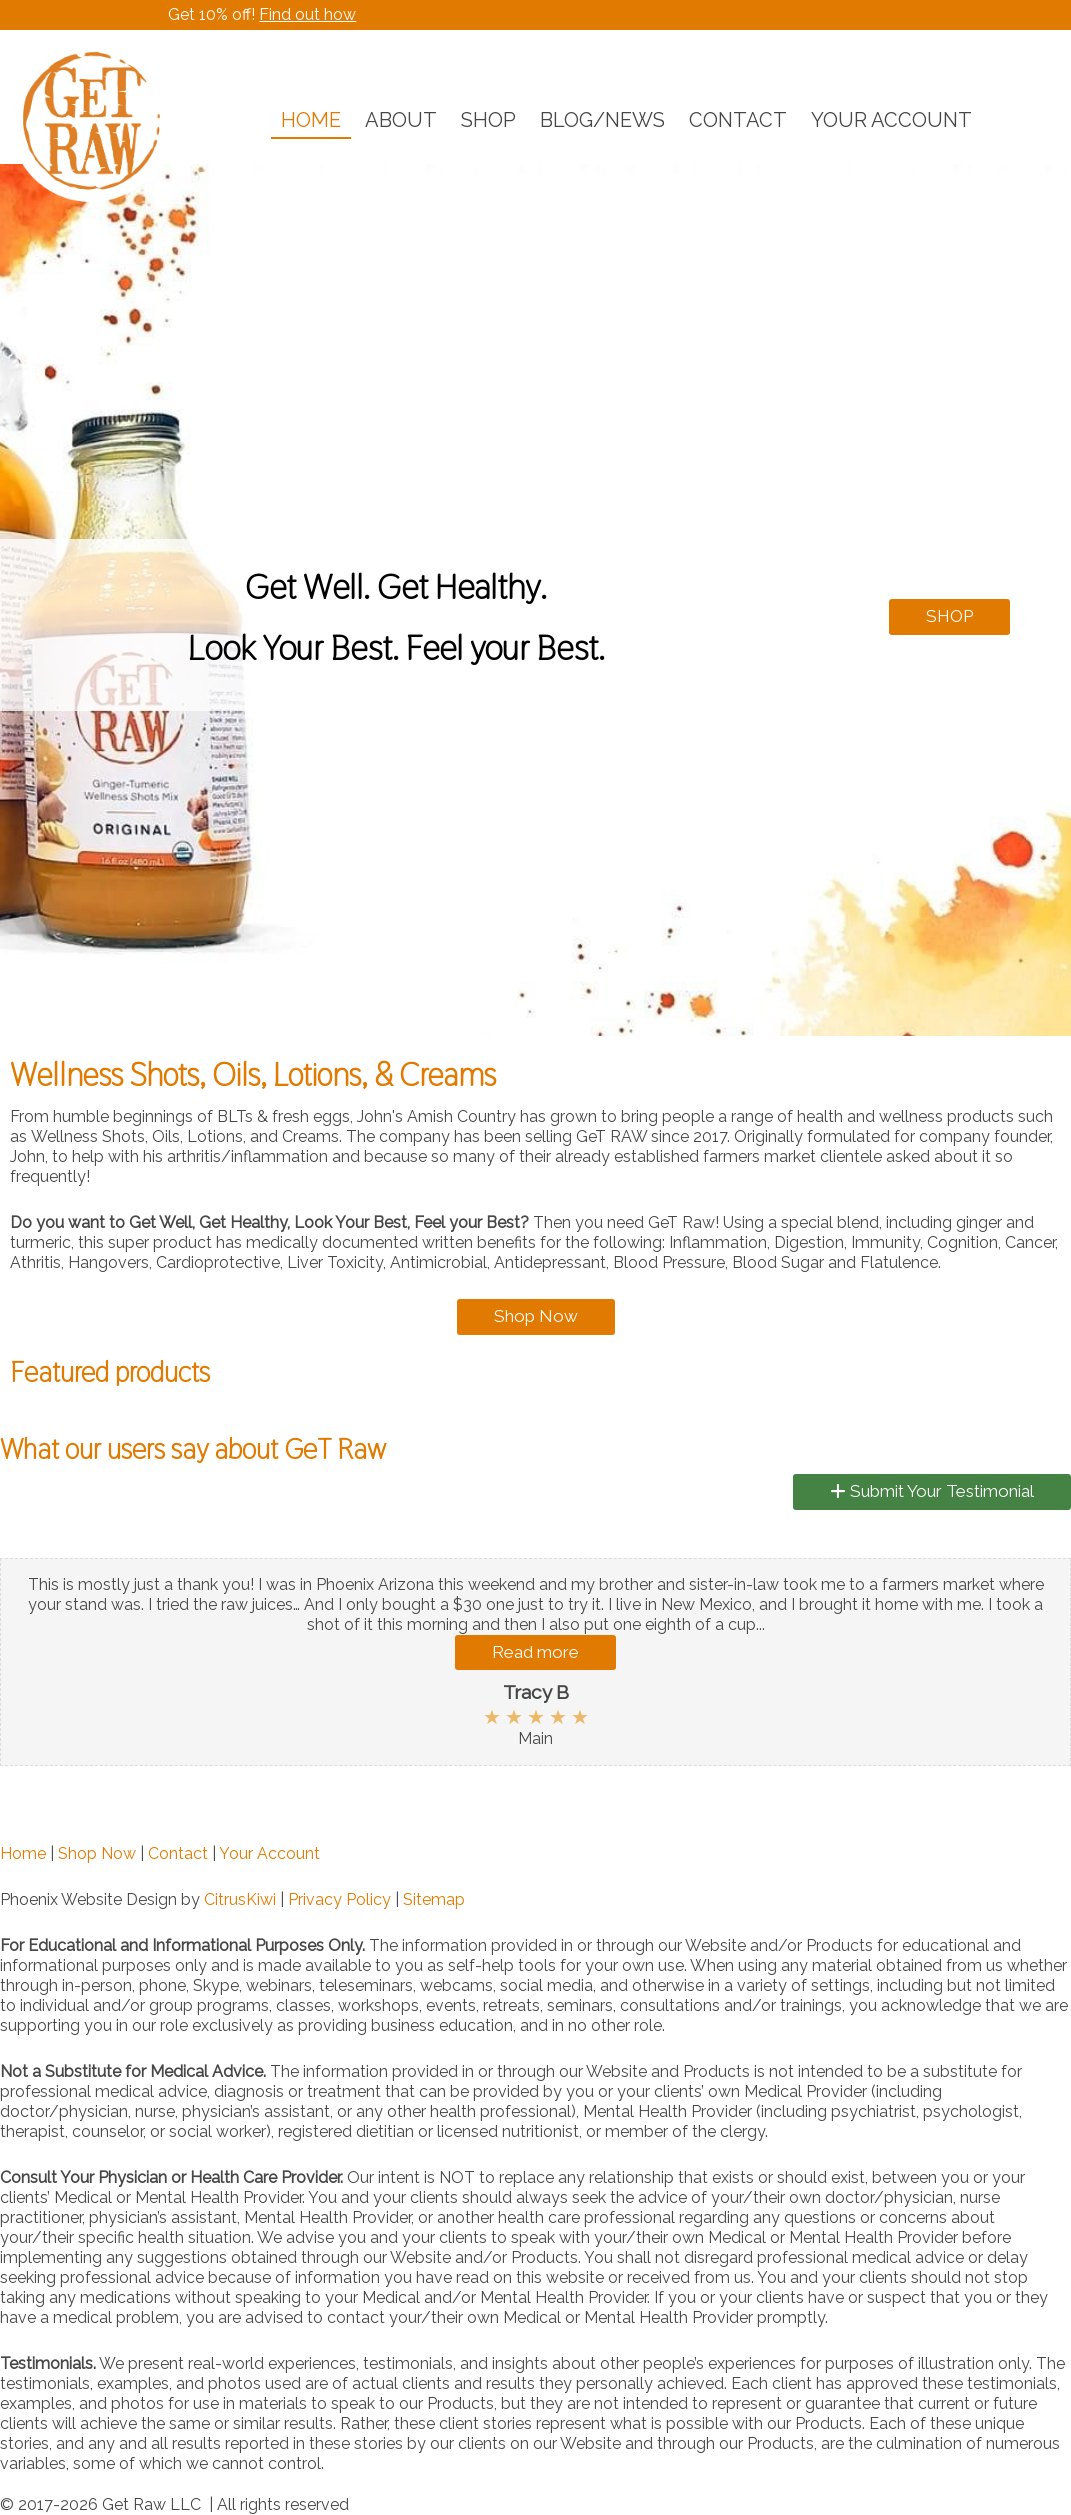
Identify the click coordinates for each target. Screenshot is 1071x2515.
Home (23, 1853)
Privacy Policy (339, 1899)
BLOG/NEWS (602, 120)
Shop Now (536, 1316)
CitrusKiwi (240, 1899)
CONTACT (738, 120)
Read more (535, 1652)
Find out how (307, 14)
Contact (178, 1853)
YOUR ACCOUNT (891, 120)
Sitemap (434, 1899)
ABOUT (401, 120)
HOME (311, 120)
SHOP (488, 120)
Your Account (269, 1853)
